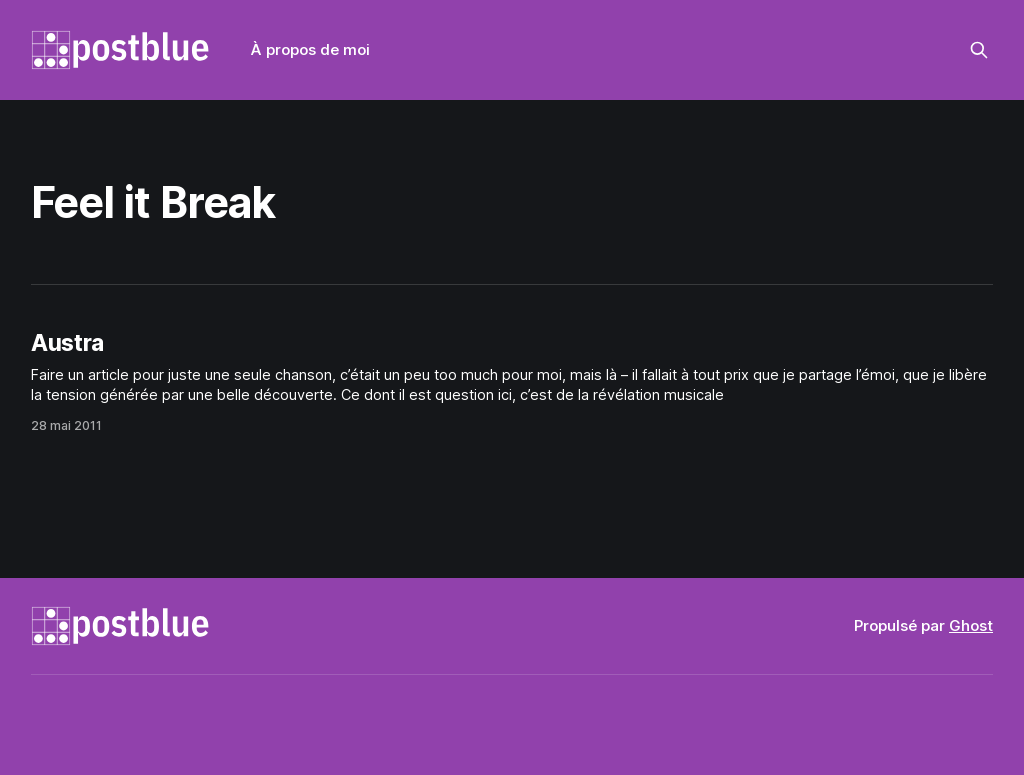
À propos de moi (310, 49)
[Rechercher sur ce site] (979, 50)
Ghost (971, 625)
